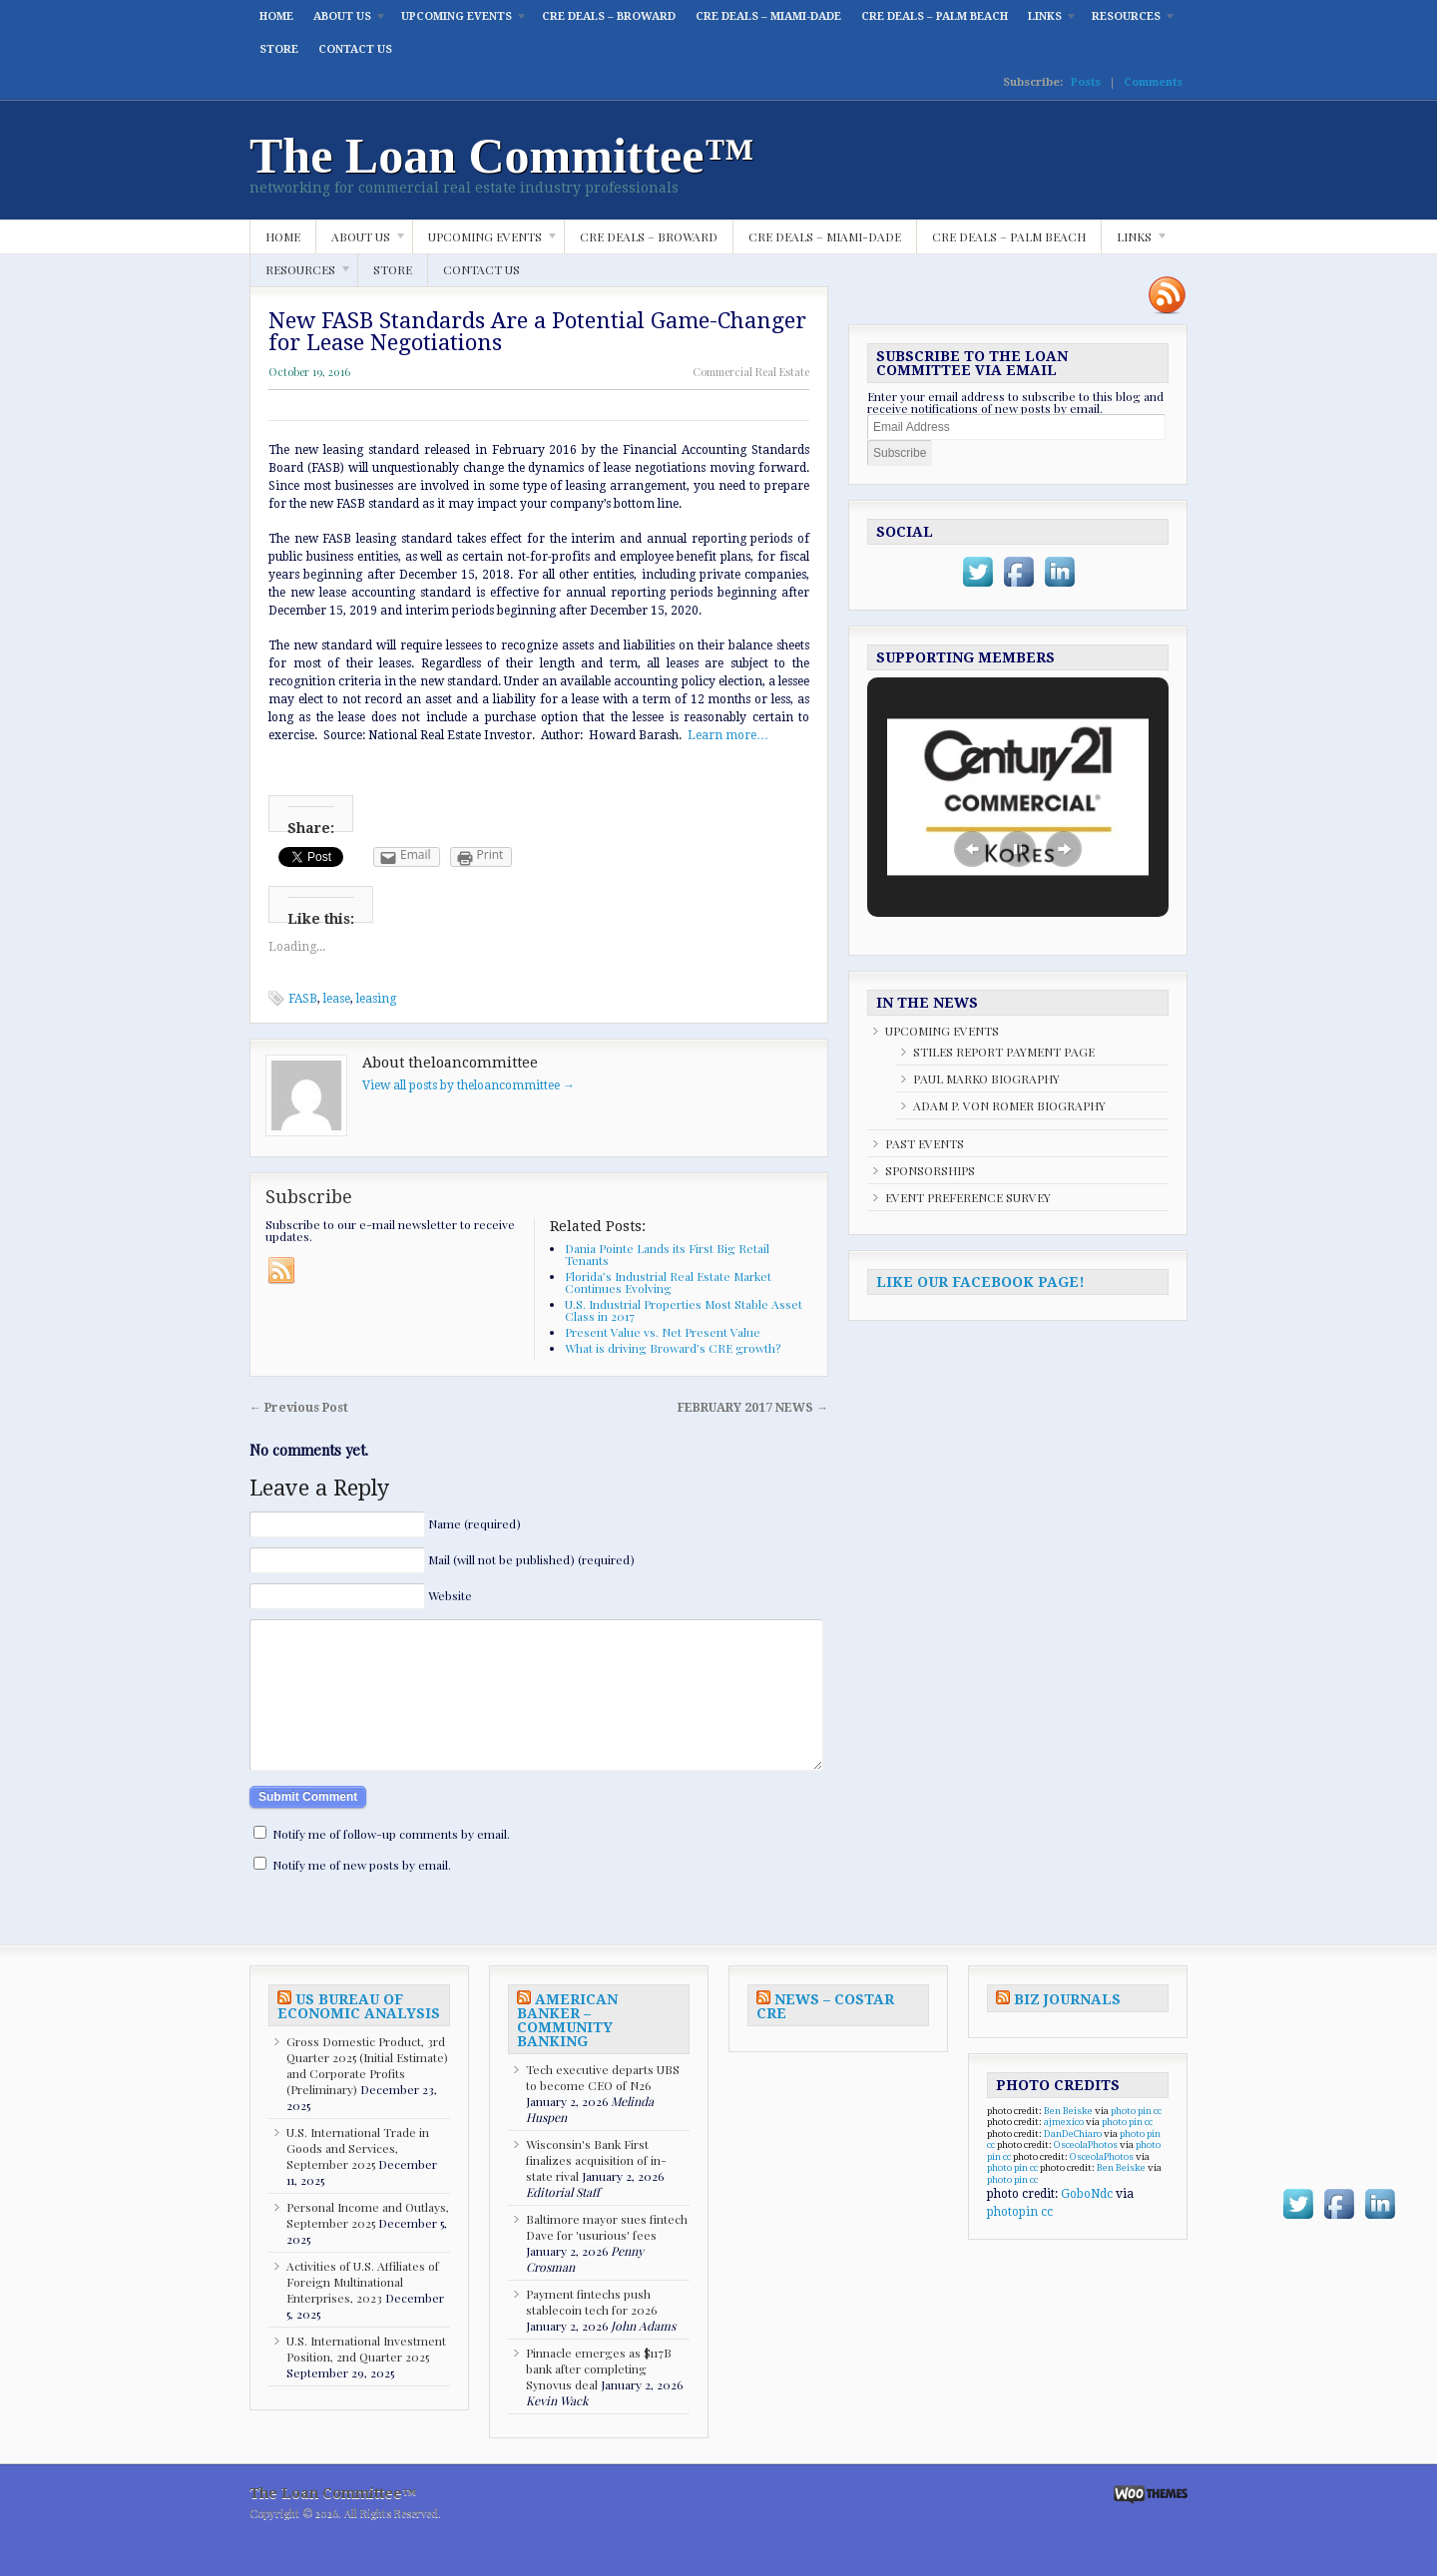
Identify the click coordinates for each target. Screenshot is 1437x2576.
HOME (276, 16)
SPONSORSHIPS (930, 1170)
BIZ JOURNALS (1067, 2029)
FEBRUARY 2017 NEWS (753, 1408)
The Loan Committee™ (501, 156)
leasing (376, 999)
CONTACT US (355, 49)
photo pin (1131, 2140)
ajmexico (1064, 2151)
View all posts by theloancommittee (468, 1085)
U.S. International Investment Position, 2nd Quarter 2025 (366, 2378)
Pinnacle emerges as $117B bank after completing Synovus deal (599, 2398)
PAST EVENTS (924, 1143)
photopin (1012, 2242)
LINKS (1048, 21)
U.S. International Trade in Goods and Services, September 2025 (357, 2178)
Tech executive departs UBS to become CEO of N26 (603, 2107)
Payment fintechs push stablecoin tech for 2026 (591, 2332)
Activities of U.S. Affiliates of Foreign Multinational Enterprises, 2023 (362, 2312)
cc (1158, 2140)
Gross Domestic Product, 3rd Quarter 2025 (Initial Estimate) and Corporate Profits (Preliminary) (367, 2095)
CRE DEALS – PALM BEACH (934, 16)
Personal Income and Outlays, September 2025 (367, 2245)
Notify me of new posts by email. (361, 1895)
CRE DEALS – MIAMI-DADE (768, 16)
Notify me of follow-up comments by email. (391, 1864)
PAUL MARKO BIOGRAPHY (986, 1078)
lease (336, 999)
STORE (278, 49)
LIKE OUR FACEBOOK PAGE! (980, 1282)
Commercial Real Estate (751, 371)
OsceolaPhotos (1086, 2174)
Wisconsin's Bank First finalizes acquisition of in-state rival (596, 2190)
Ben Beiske (1068, 2140)
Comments (1153, 82)
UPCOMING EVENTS (459, 21)
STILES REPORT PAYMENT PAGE (1004, 1052)
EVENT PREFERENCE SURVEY (968, 1197)
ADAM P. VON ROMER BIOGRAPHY (1009, 1105)
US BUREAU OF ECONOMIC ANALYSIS (358, 2036)
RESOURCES (1129, 21)
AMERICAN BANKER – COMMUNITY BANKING (567, 2050)
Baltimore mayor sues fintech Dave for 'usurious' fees (607, 2257)
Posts (1086, 82)
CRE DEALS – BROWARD (609, 16)
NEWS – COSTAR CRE (825, 2036)
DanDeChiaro (1073, 2163)
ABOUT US (345, 21)
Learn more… (728, 735)
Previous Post (298, 1408)
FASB (302, 999)
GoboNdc (1087, 2224)
